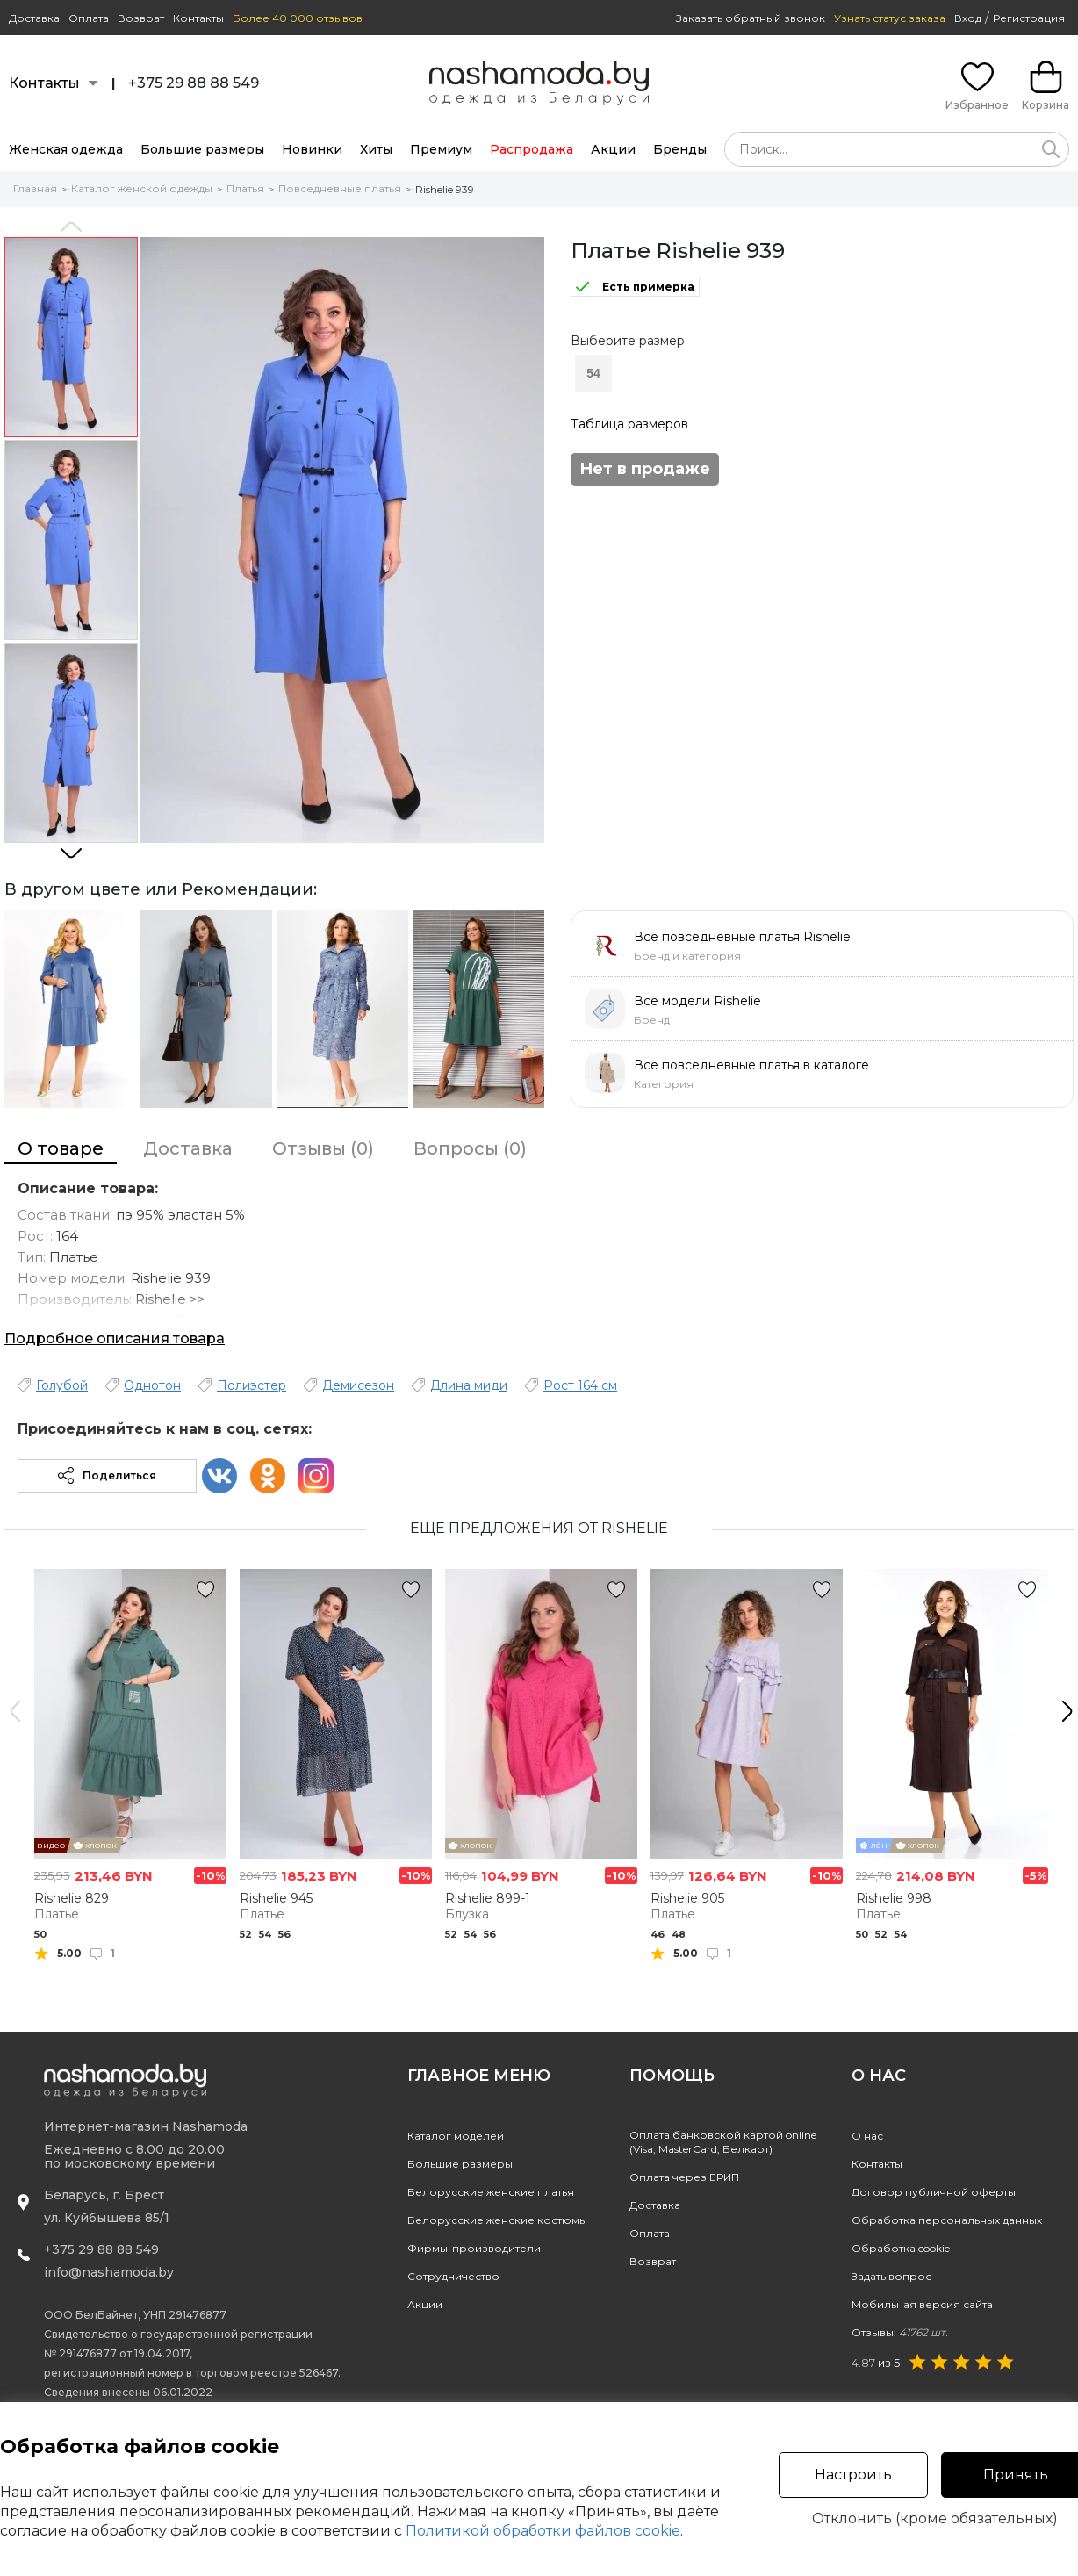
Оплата (88, 18)
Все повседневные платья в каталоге (751, 1065)
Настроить (853, 2474)
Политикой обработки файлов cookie (543, 2530)
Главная (35, 188)
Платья (245, 188)
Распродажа (531, 149)
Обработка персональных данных (947, 2220)
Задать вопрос (891, 2276)
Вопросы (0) (470, 1148)
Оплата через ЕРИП (684, 2177)
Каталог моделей (455, 2135)
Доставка (34, 18)
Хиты (376, 149)
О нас (867, 2135)
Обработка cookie (901, 2248)
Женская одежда (66, 149)
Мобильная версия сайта (922, 2304)
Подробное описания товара (114, 1338)
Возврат (141, 18)
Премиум (441, 149)
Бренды (680, 149)
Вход (967, 18)
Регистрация (1029, 18)
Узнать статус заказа (889, 18)
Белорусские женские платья (490, 2191)
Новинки (312, 149)
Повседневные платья (339, 188)
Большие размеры (202, 149)
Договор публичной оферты (934, 2191)
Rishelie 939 (444, 189)
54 (593, 373)
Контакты (198, 18)
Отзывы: (900, 2332)
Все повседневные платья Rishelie (742, 937)
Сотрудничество (453, 2276)
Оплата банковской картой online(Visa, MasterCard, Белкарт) (722, 2141)
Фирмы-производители (474, 2248)
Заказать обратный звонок (750, 18)
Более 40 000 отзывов (298, 18)
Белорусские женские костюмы (497, 2220)
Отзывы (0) (323, 1148)
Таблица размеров (629, 424)
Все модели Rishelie (697, 1001)
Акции (613, 149)
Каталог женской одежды (141, 188)
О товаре (61, 1148)
